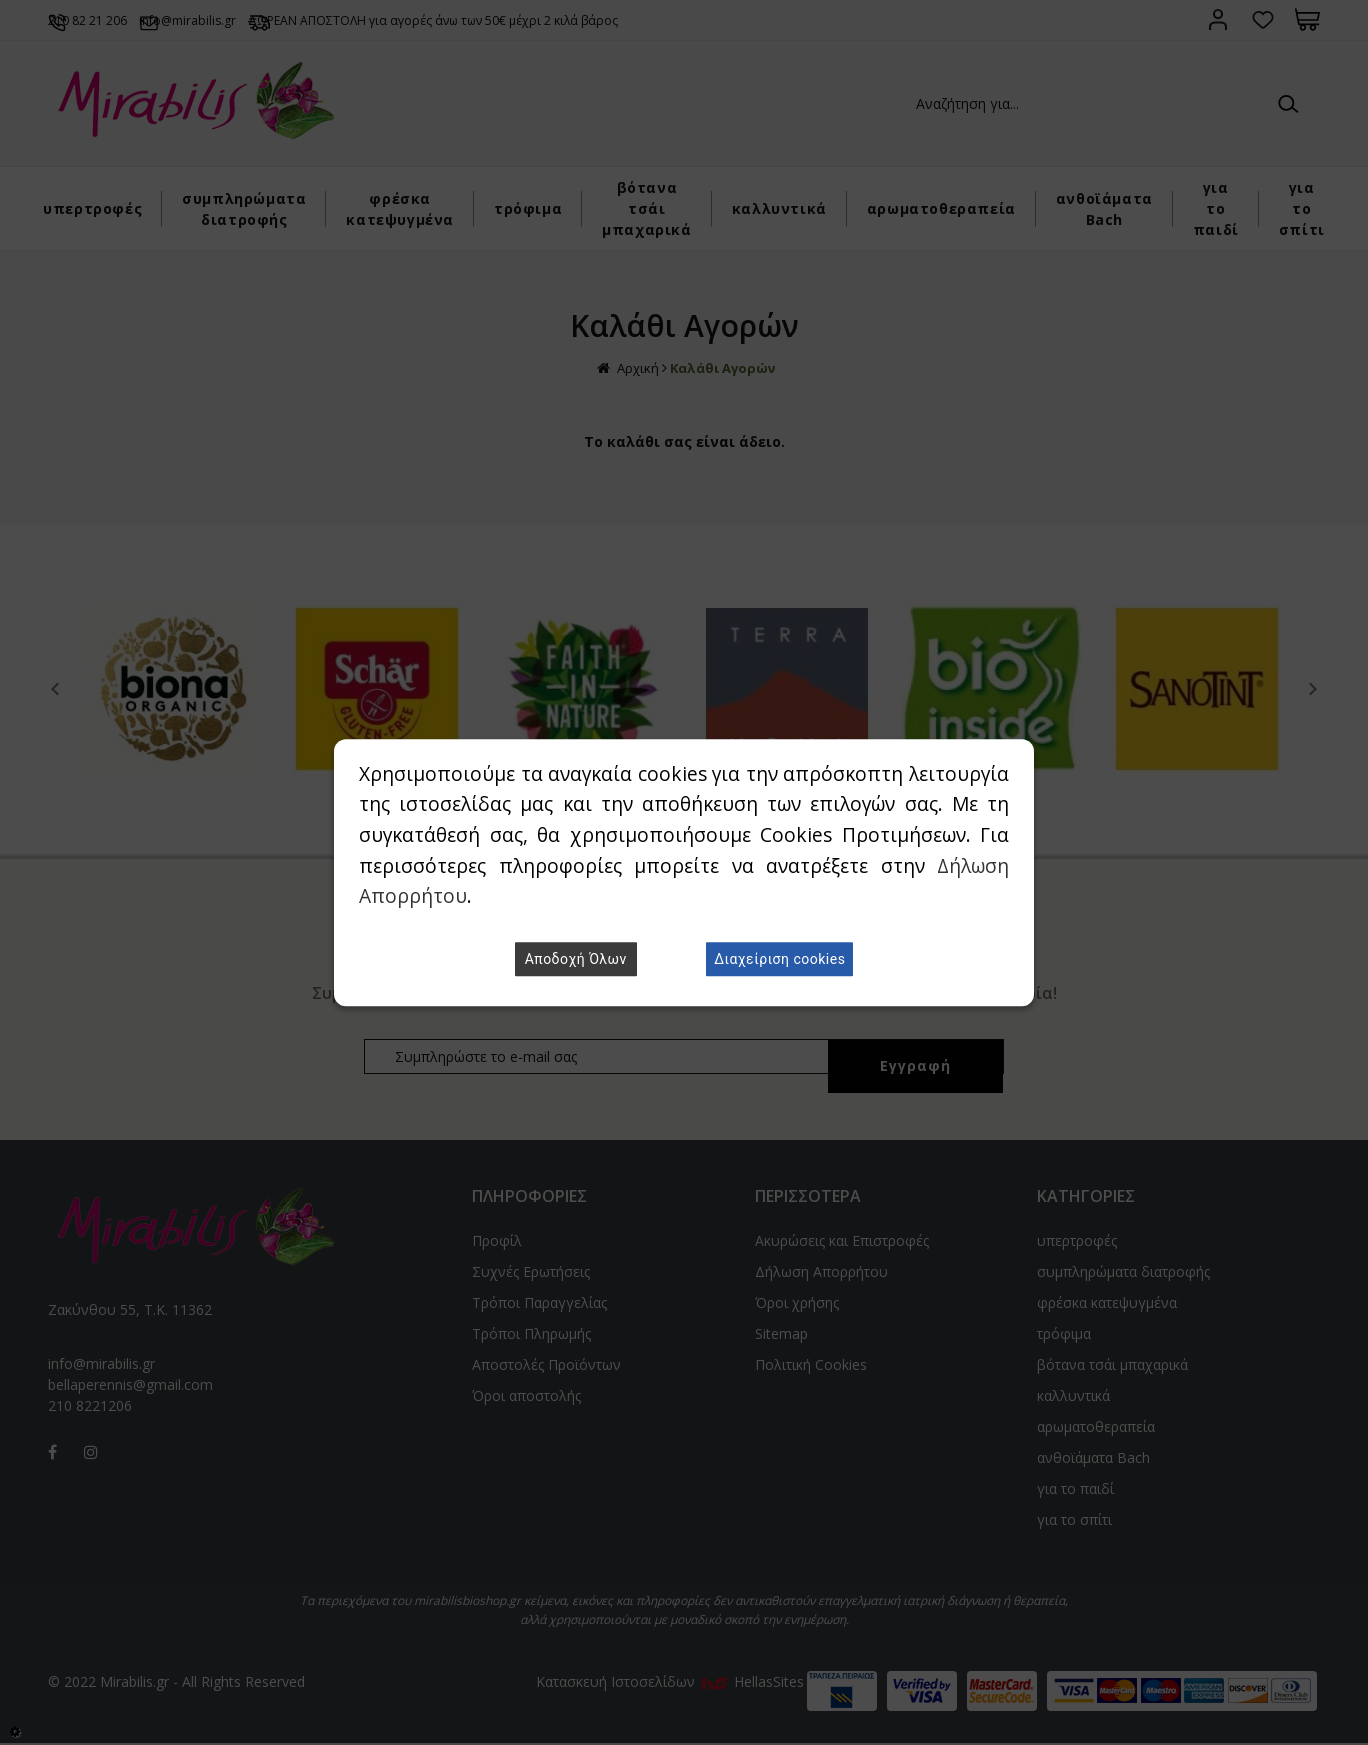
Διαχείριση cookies (779, 959)
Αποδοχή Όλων (576, 959)
